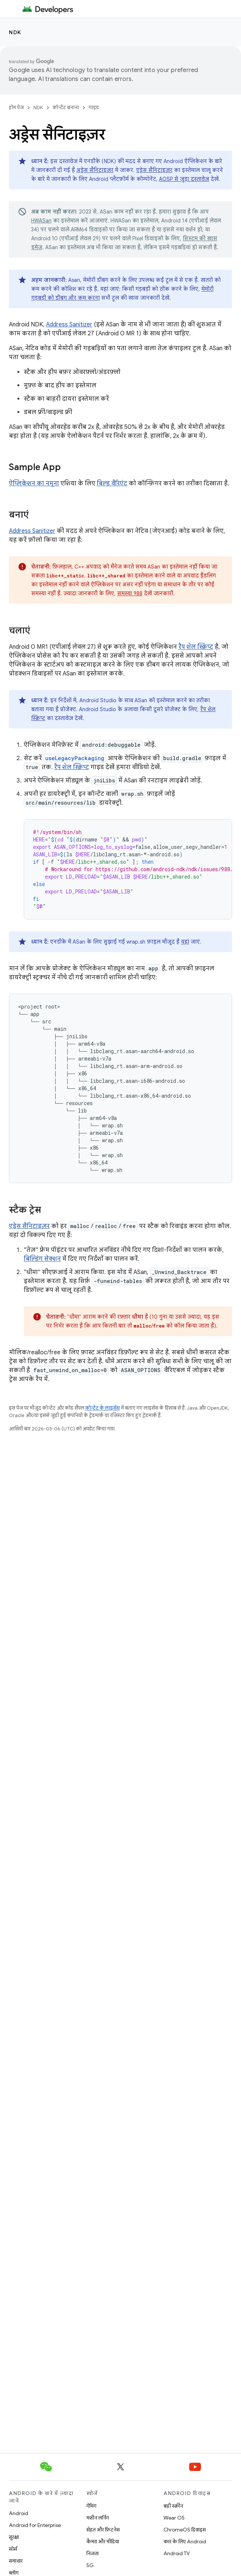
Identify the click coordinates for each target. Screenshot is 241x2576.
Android (18, 2513)
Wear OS (174, 2517)
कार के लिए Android (185, 2541)
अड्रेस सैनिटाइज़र (94, 170)
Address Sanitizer (69, 324)
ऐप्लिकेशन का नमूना (34, 483)
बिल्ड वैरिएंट (112, 483)
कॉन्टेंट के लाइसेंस (102, 1408)
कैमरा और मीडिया (102, 2541)
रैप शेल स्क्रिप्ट (195, 647)
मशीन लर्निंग (97, 2517)
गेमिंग (91, 2505)
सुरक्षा (14, 2537)
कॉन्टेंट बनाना (66, 107)
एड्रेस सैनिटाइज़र (154, 170)
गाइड (94, 107)
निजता (92, 2553)
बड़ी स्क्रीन (173, 2505)
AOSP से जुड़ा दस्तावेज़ (184, 179)
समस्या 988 (129, 593)
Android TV (177, 2553)
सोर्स (13, 2549)
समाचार (16, 2560)
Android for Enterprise (35, 2525)
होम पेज (16, 107)
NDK (15, 32)
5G (90, 2565)
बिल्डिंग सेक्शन (42, 1259)
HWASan (41, 220)
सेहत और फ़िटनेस (103, 2529)
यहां (185, 941)
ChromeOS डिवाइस (185, 2529)
